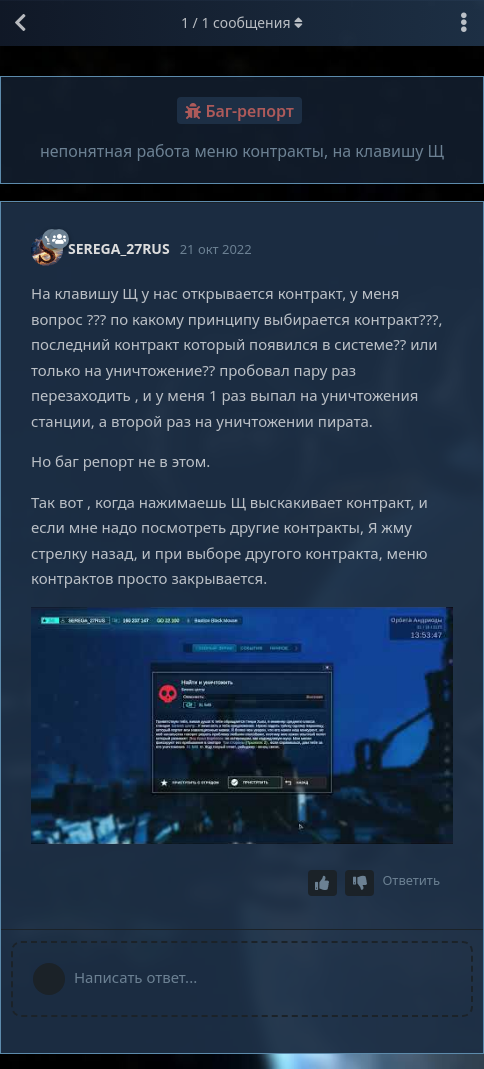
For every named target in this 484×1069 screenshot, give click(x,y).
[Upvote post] (323, 883)
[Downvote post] (360, 883)
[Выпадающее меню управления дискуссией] (464, 23)
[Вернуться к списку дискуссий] (20, 23)
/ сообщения (242, 22)
